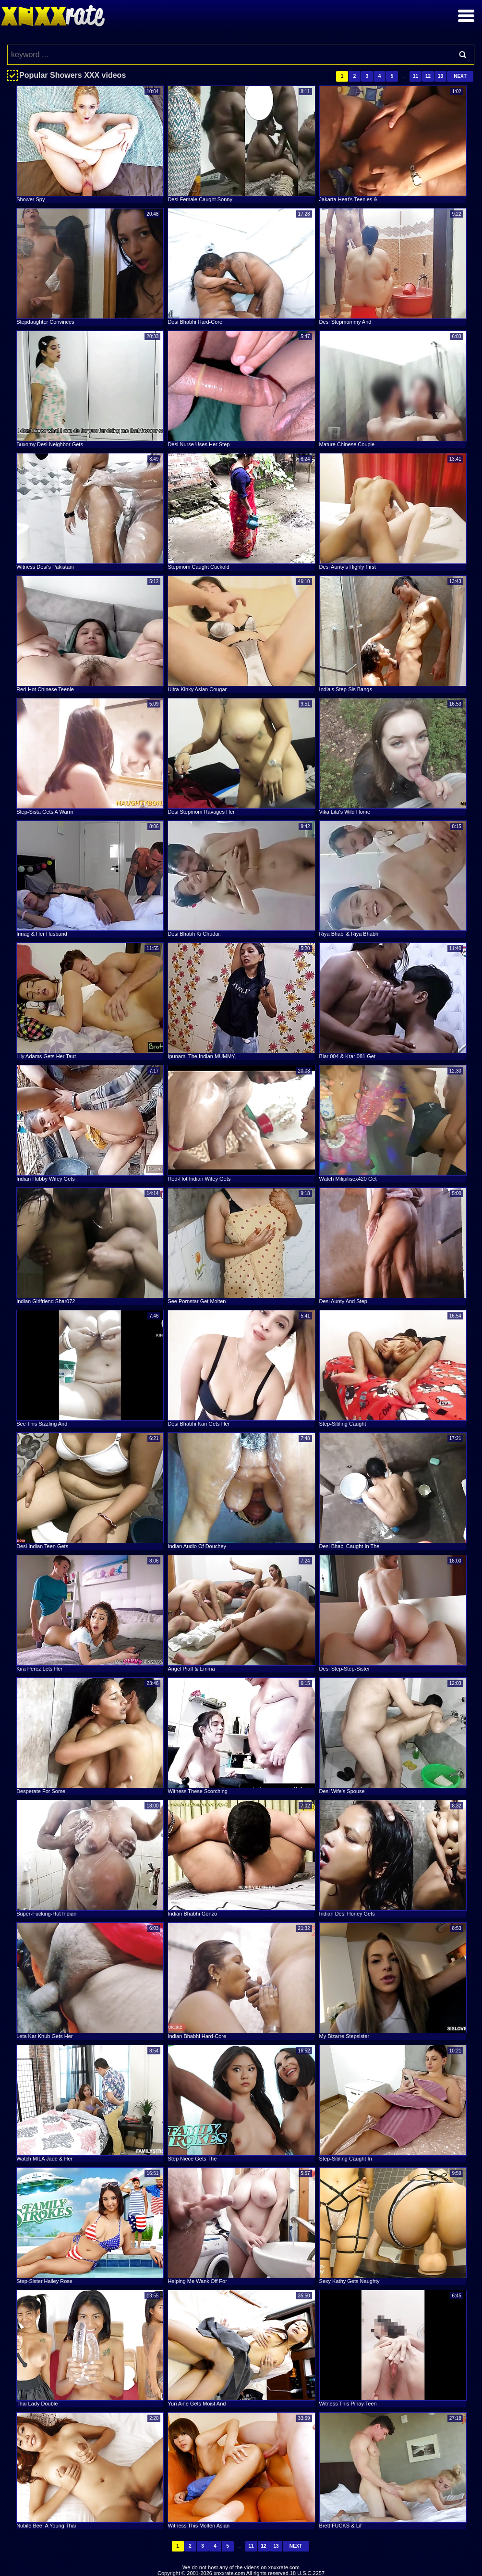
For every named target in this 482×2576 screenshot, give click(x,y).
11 (415, 76)
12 (428, 76)
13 (440, 76)
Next (460, 76)
